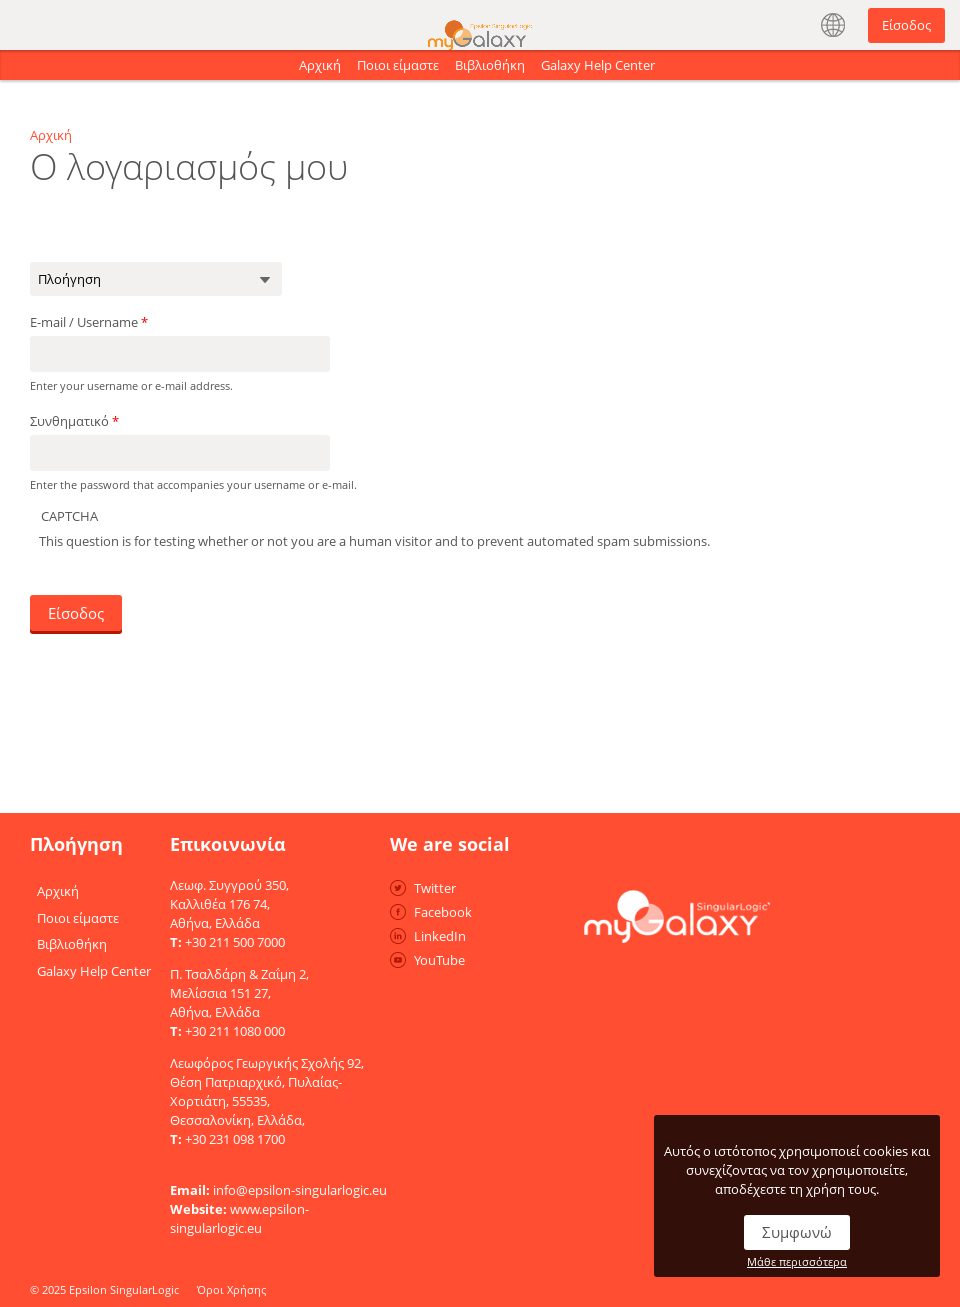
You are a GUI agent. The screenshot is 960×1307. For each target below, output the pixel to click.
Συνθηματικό (74, 418)
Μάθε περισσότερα (797, 1261)
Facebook (443, 909)
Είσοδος (906, 25)
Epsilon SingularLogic (124, 1286)
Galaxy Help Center (598, 65)
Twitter (435, 885)
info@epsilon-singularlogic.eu (300, 1187)
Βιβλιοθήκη (490, 65)
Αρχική (320, 65)
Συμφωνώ (797, 1232)
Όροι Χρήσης (231, 1286)
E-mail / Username (89, 319)
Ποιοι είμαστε (398, 65)
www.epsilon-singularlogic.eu (239, 1215)
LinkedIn (440, 933)
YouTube (439, 957)
